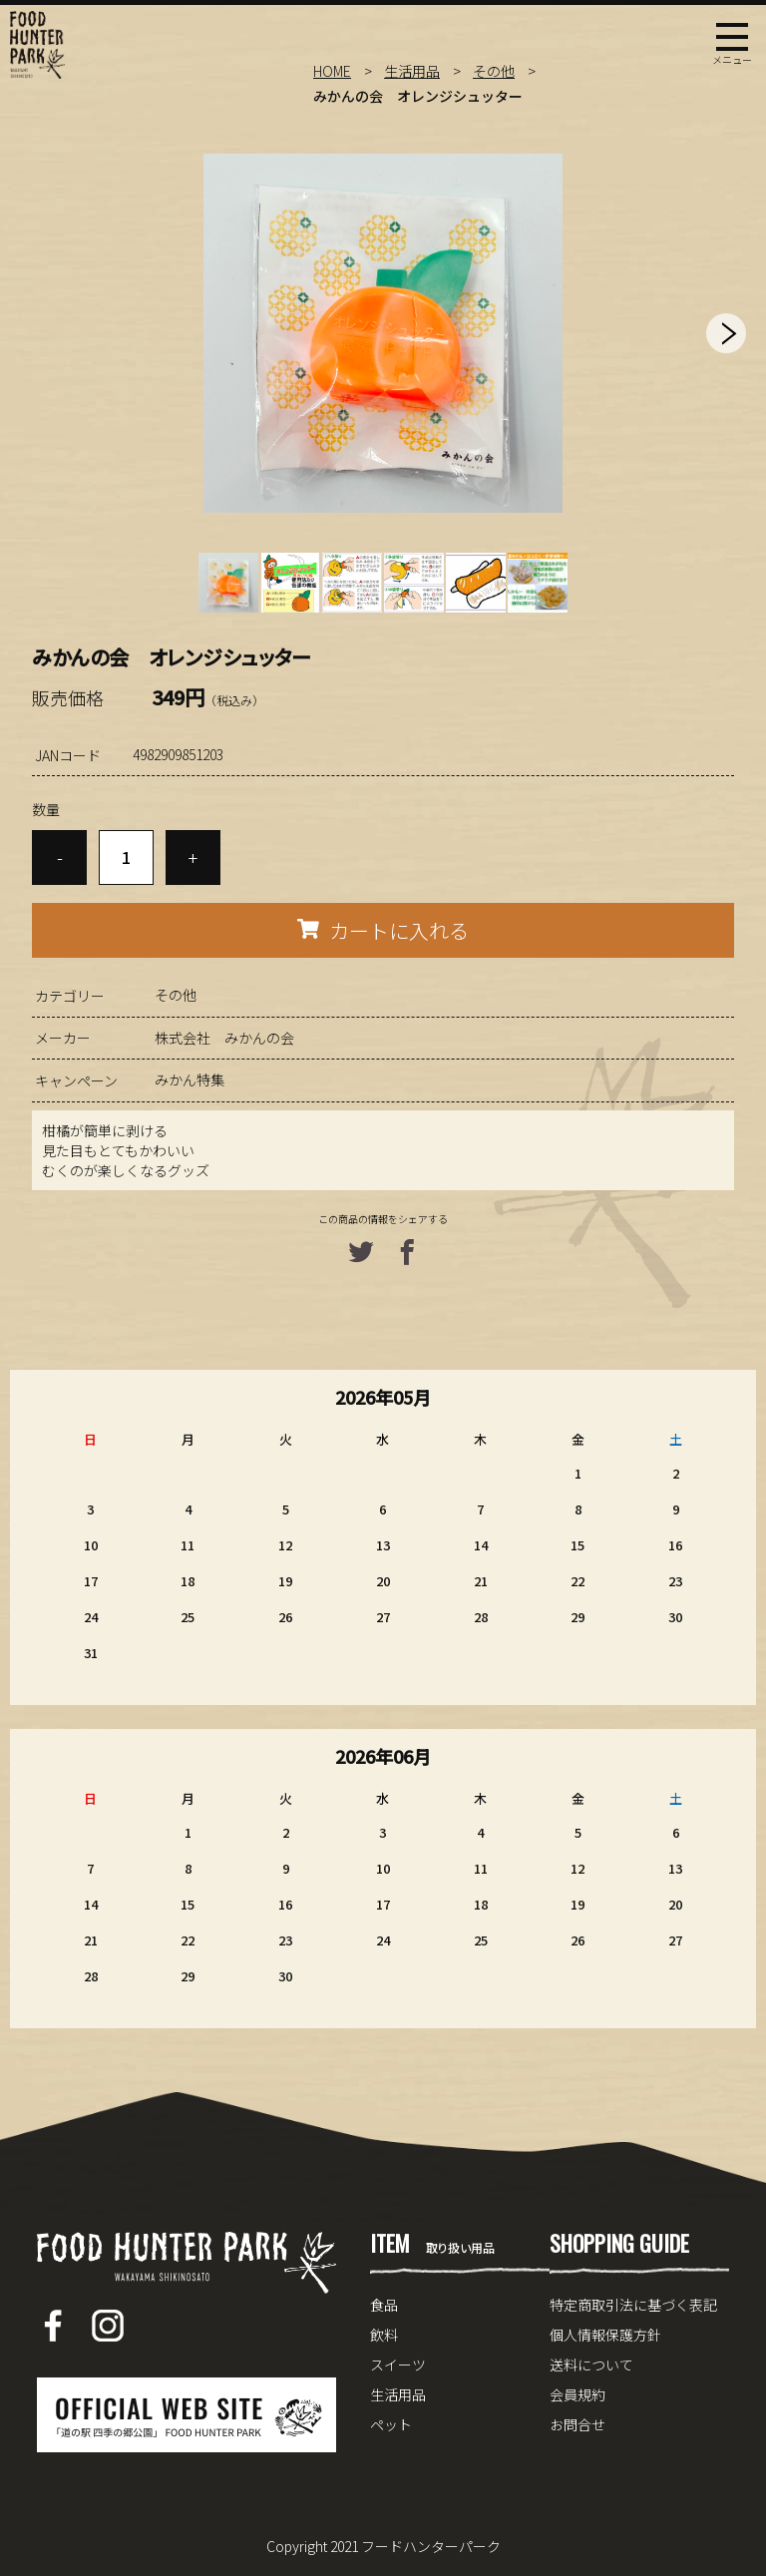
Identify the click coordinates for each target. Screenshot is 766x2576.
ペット (391, 2424)
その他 (494, 71)
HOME (332, 71)
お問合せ (577, 2424)
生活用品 (412, 71)
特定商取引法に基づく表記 (633, 2305)
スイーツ (398, 2364)
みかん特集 (189, 1079)
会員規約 (577, 2394)
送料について (591, 2364)
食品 (384, 2305)
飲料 (384, 2335)
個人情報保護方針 (605, 2335)
